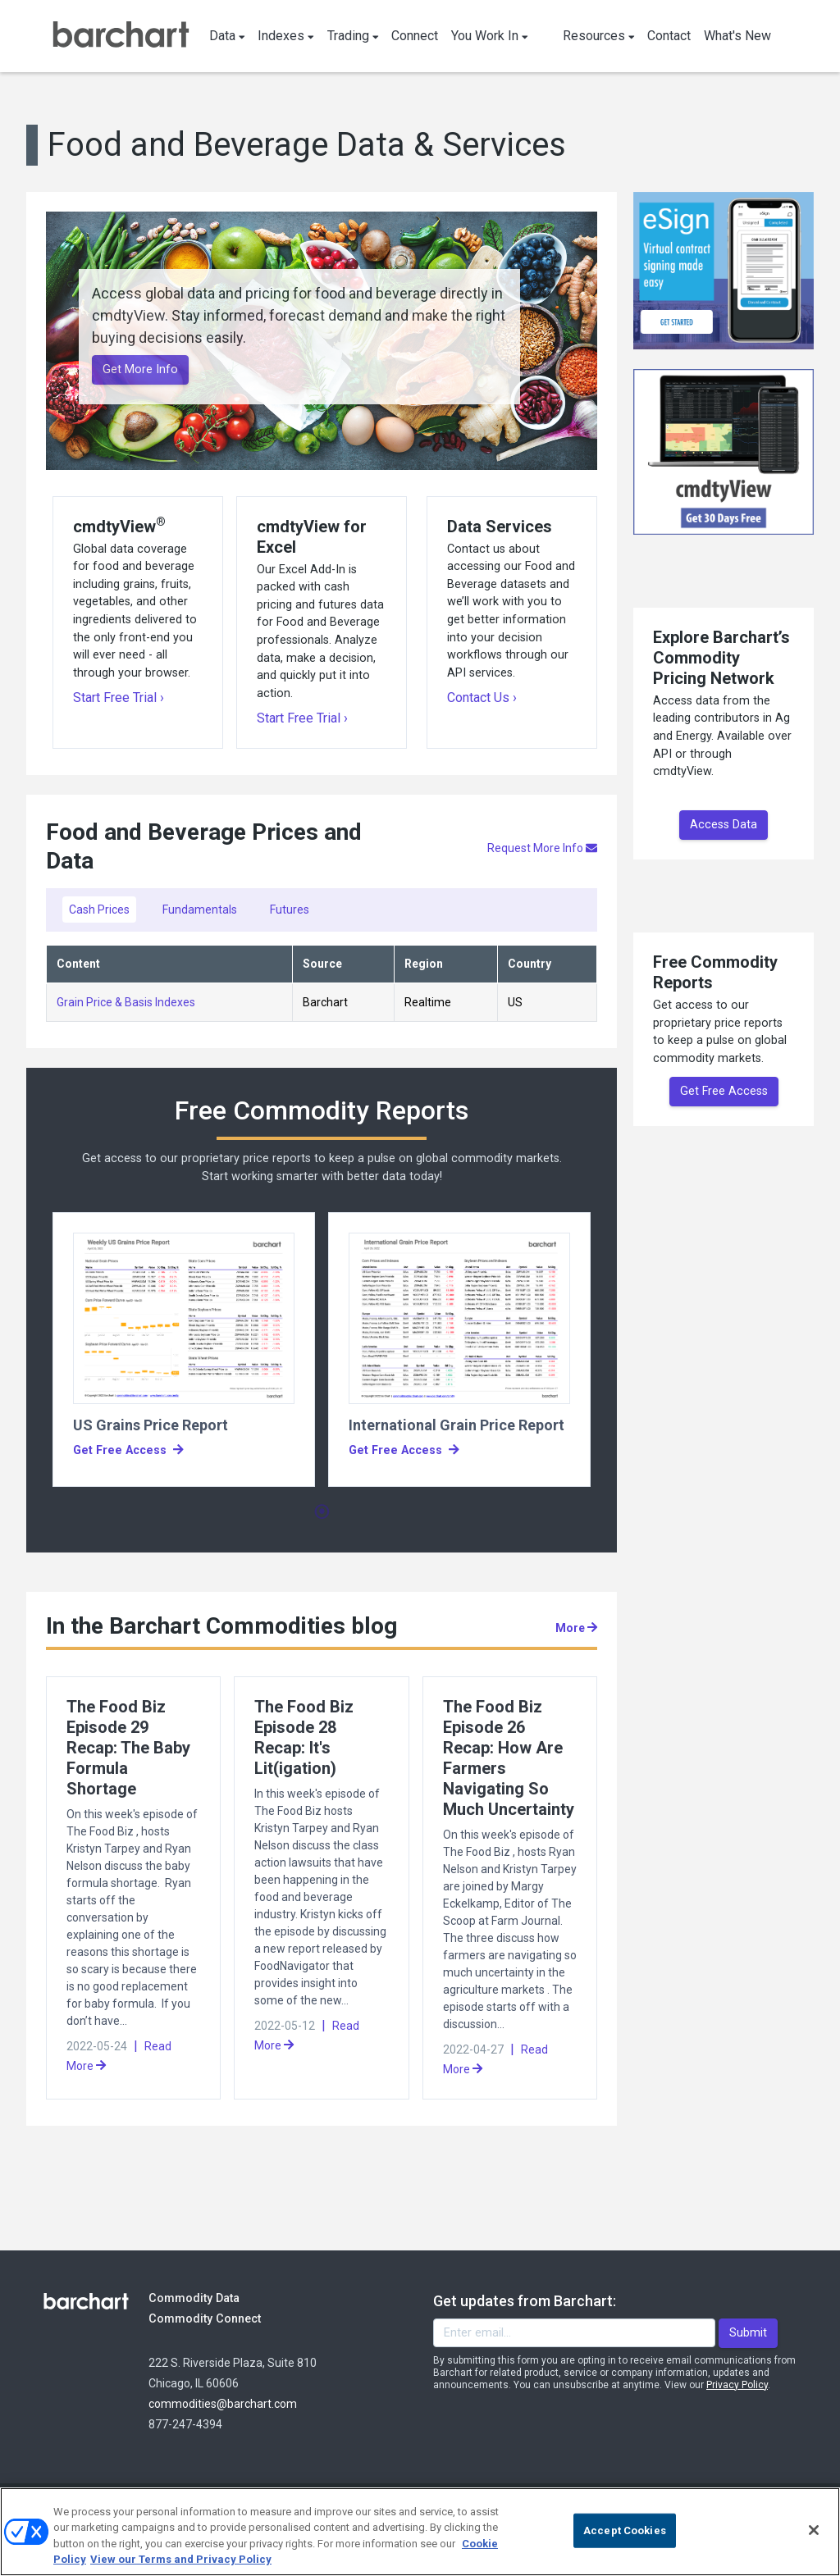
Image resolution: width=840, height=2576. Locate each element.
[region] (420, 2531)
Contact (669, 35)
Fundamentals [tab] (199, 909)
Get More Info (140, 369)
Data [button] (227, 35)
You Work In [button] (489, 35)
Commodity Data (205, 2297)
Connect (414, 35)
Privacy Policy (737, 2385)
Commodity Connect (226, 2318)
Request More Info (542, 848)
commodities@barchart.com (222, 2403)
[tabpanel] (183, 1349)
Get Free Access (724, 1091)
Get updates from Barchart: (524, 2300)
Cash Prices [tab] (99, 909)
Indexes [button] (286, 35)
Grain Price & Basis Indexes (126, 1002)
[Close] (814, 2530)
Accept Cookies (624, 2530)
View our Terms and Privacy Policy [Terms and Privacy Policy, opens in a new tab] (181, 2559)
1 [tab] (321, 1512)
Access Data (723, 825)
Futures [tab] (289, 909)
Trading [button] (353, 35)
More (576, 1628)
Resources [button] (599, 35)
